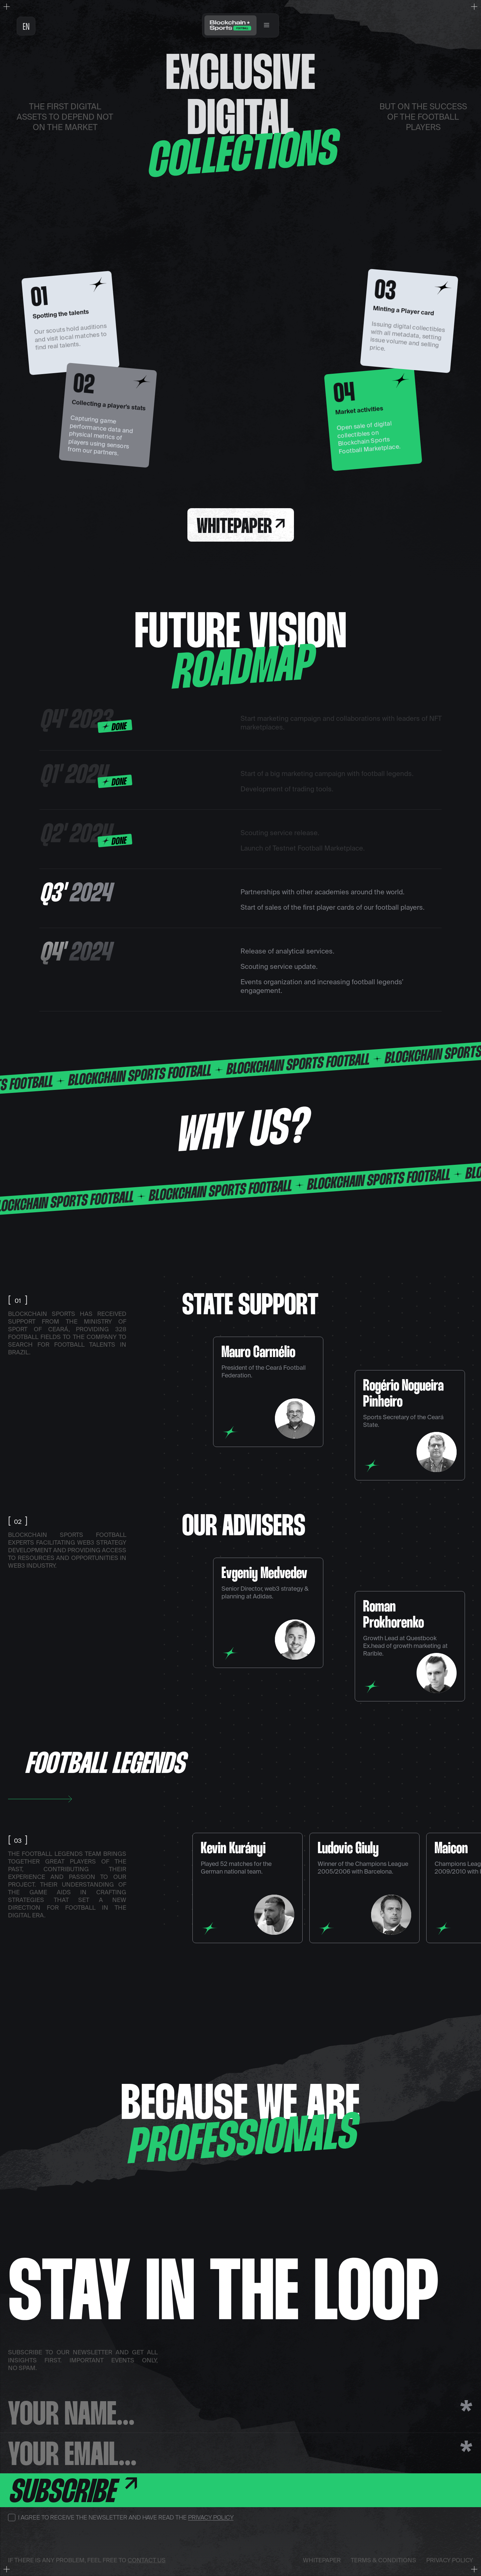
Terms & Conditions (383, 2560)
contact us (147, 2560)
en (26, 27)
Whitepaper (241, 527)
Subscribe (72, 2492)
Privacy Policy (210, 2517)
